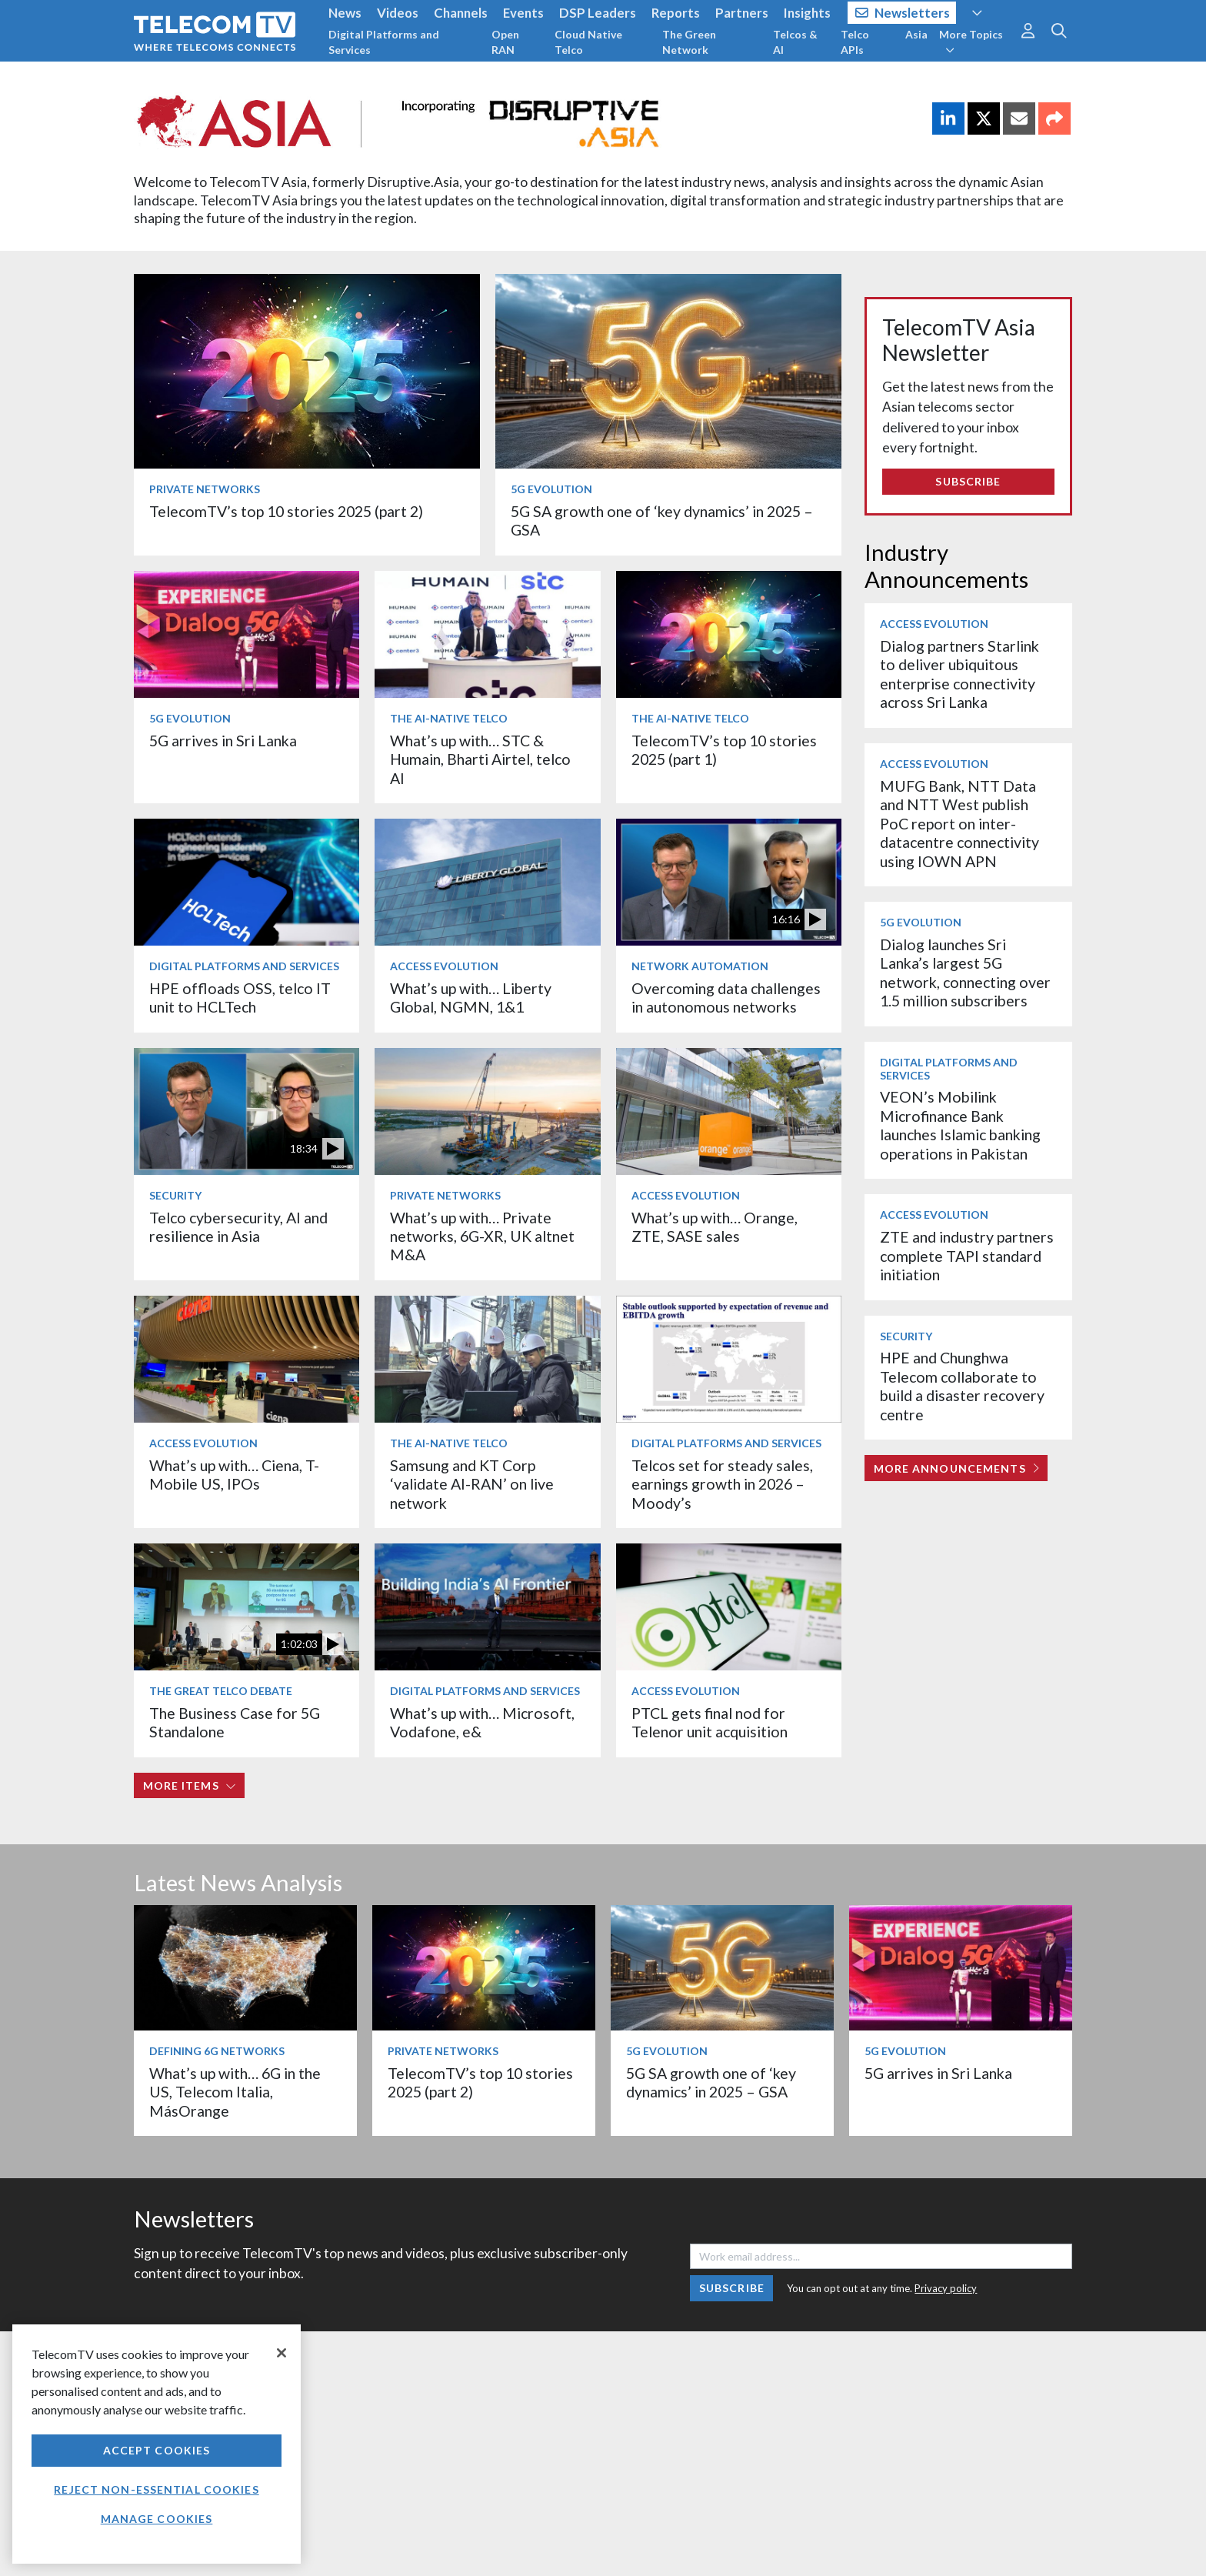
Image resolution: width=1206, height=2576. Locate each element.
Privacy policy (945, 2288)
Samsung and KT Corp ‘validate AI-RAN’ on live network (472, 1484)
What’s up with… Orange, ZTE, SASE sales (714, 1227)
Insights (807, 13)
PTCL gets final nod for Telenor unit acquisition (709, 1722)
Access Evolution (444, 966)
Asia (916, 34)
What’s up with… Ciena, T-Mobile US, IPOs (234, 1475)
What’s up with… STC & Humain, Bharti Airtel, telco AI (480, 759)
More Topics (971, 41)
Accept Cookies (157, 2450)
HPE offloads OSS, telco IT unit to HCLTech (240, 997)
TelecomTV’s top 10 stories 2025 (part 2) (286, 511)
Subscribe (968, 481)
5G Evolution (551, 489)
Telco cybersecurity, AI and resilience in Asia (238, 1227)
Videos (397, 13)
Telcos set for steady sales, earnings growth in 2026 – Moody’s (722, 1484)
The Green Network (689, 42)
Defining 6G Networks (217, 2050)
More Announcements (956, 1468)
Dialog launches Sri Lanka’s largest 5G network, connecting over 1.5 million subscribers (965, 972)
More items (189, 1785)
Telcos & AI (795, 42)
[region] (156, 2444)
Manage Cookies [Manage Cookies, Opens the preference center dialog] (157, 2518)
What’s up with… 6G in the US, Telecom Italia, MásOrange (235, 2092)
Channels (461, 13)
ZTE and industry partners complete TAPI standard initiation (967, 1255)
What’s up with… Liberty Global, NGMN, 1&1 (470, 997)
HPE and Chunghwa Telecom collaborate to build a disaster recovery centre (962, 1386)
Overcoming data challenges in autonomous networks (726, 997)
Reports (675, 13)
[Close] (281, 2353)
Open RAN (505, 42)
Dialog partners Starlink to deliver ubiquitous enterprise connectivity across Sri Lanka (959, 674)
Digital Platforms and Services (383, 42)
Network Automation (699, 966)
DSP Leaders (597, 13)
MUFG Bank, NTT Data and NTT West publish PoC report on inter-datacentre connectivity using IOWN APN (959, 823)
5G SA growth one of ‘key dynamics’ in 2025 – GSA (711, 2082)
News (344, 13)
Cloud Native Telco (588, 42)
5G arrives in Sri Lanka (223, 740)
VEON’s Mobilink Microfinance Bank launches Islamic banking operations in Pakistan (960, 1125)
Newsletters (902, 13)
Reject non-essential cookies (156, 2489)
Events (523, 13)
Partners (741, 13)
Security (175, 1195)
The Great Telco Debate (220, 1690)
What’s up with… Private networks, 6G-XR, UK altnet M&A (482, 1236)
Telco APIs (855, 42)
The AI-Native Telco (449, 718)
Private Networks (204, 489)
